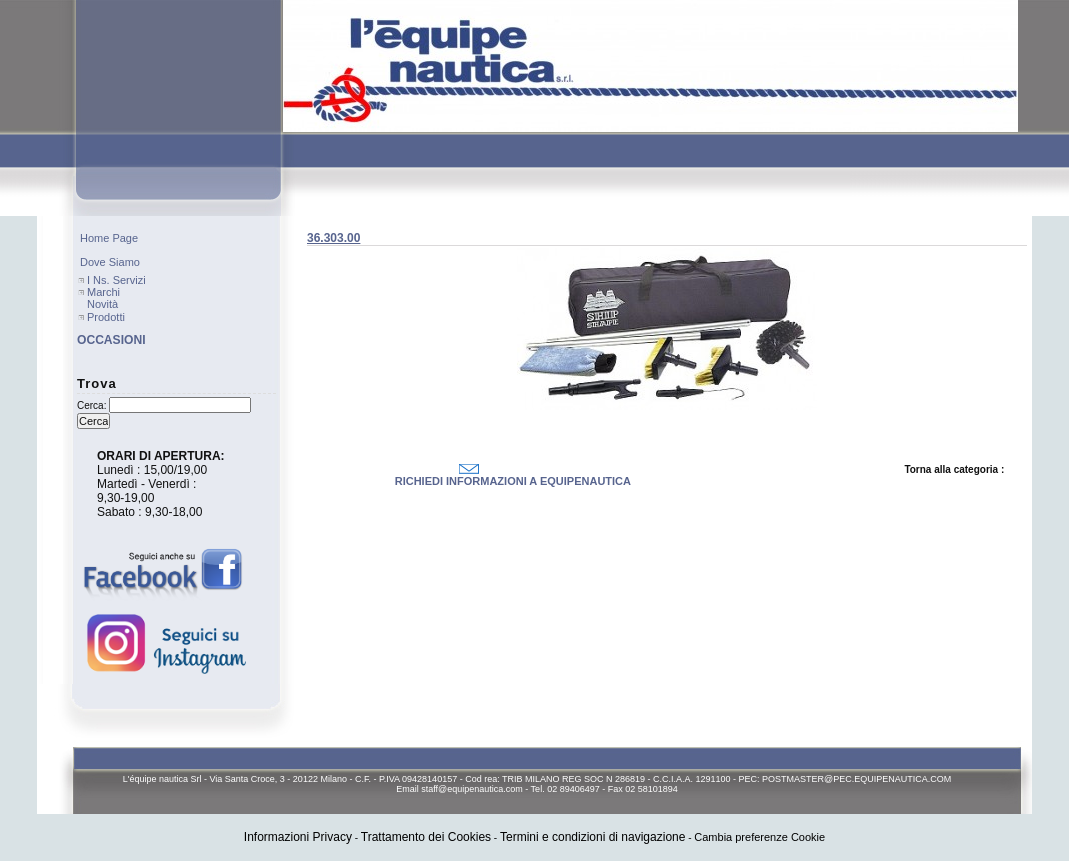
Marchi (103, 292)
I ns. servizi (116, 280)
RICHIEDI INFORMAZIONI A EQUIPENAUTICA (513, 481)
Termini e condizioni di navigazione (592, 837)
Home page (109, 238)
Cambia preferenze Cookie (759, 837)
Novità (102, 304)
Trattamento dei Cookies (426, 837)
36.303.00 (333, 238)
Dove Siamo (110, 262)
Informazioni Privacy (298, 837)
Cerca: (91, 405)
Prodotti (106, 317)
